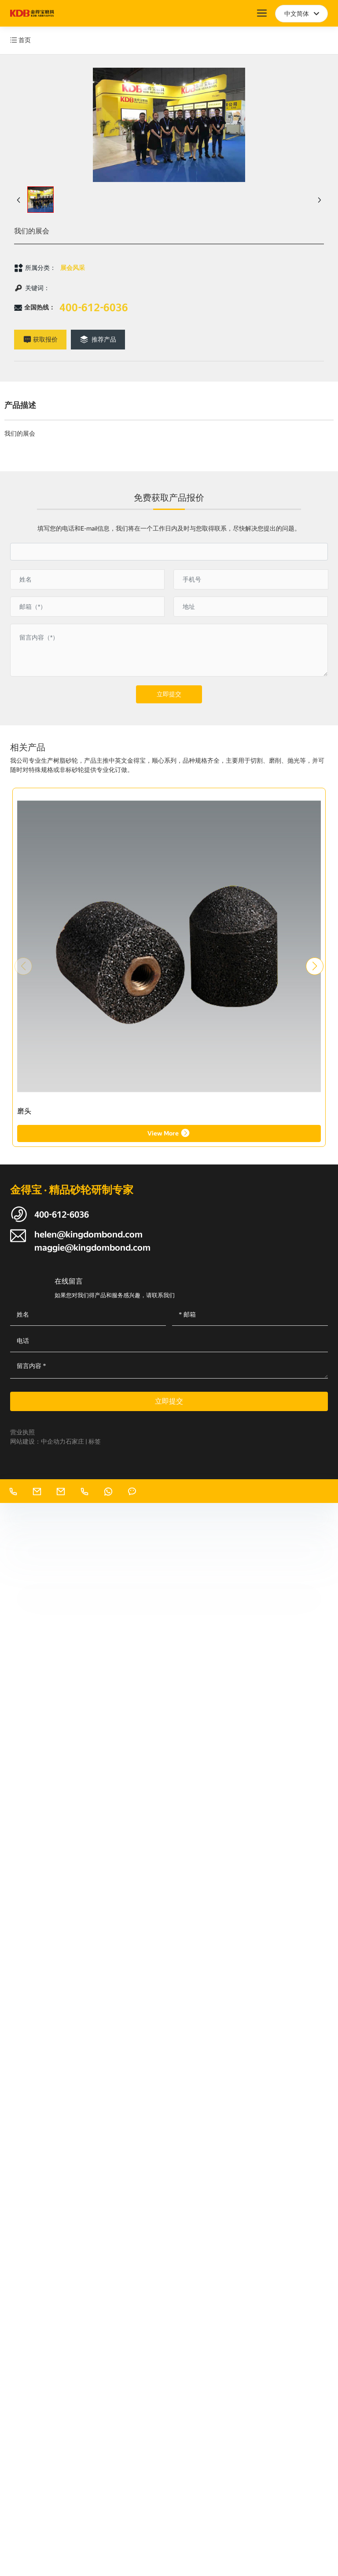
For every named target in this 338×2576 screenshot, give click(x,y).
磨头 (24, 1111)
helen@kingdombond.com (88, 1234)
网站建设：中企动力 (38, 1441)
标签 (94, 1441)
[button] (314, 966)
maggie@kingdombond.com (92, 1247)
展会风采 (72, 267)
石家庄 (75, 1441)
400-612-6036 (93, 308)
